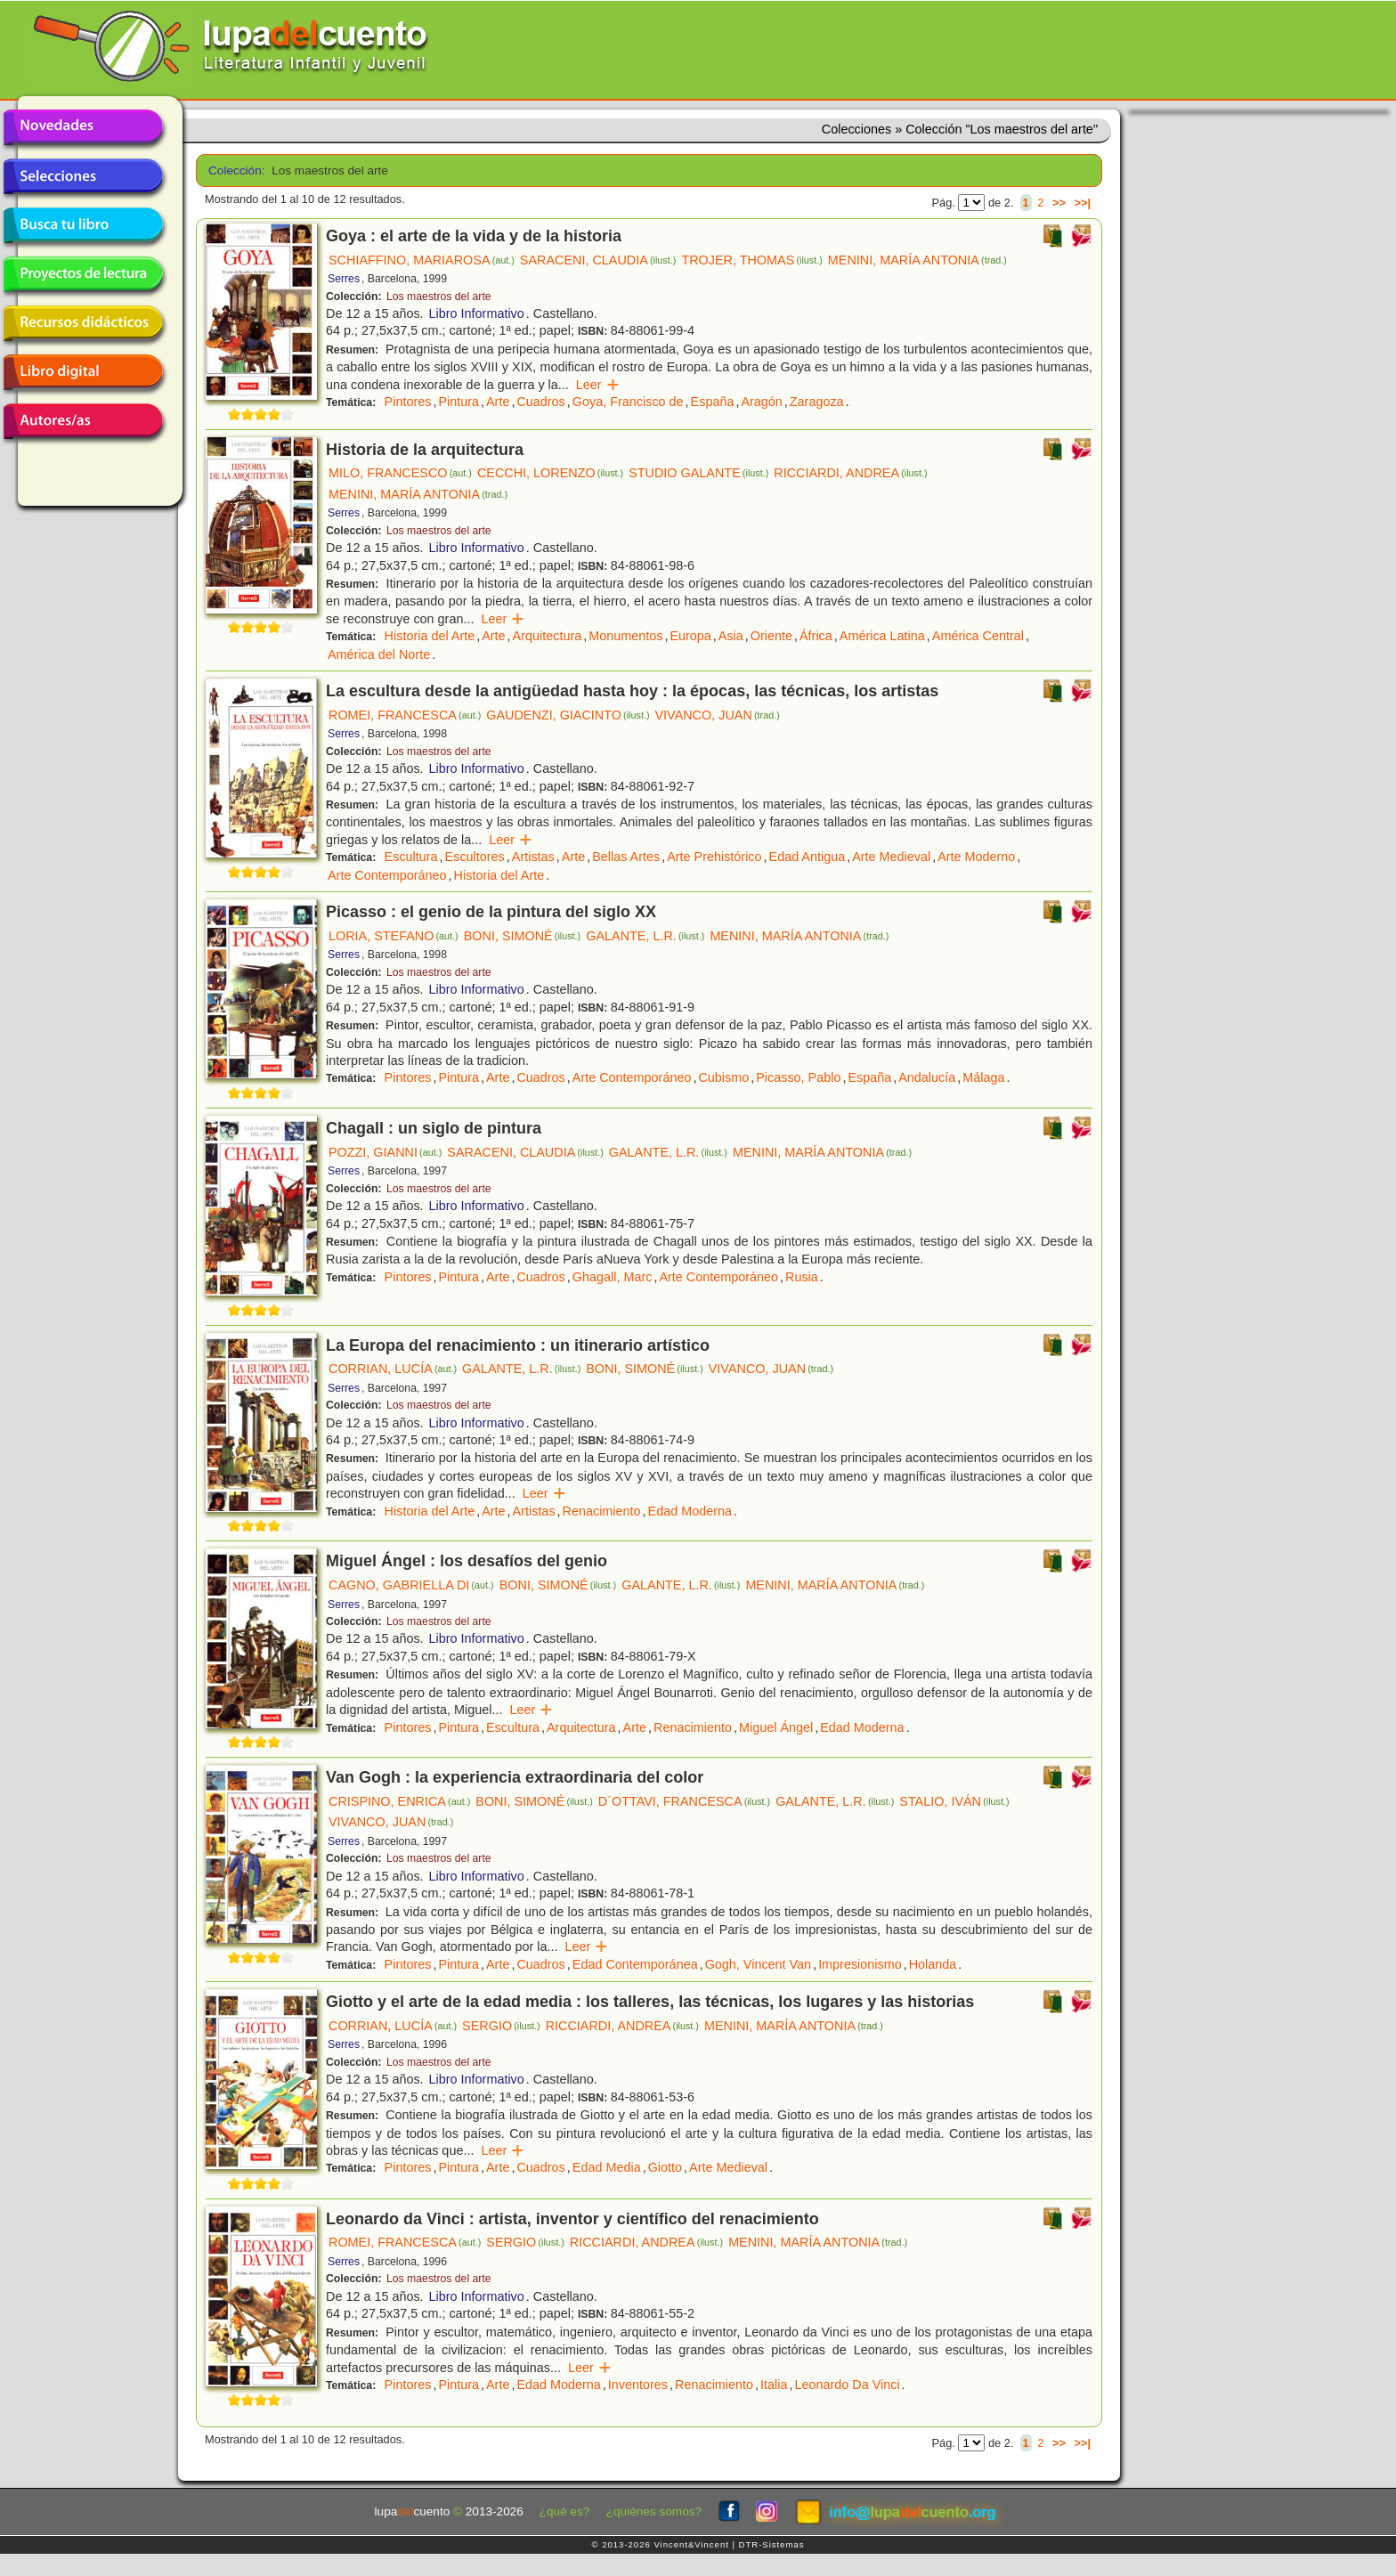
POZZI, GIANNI (385, 1152)
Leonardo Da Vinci (846, 2384)
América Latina (882, 636)
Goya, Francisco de (628, 401)
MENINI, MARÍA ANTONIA (917, 260)
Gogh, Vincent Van (758, 1964)
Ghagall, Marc (612, 1277)
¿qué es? (565, 2511)
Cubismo (723, 1077)
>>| (1082, 202)
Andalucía (926, 1077)
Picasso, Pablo (798, 1077)
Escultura (411, 856)
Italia (773, 2384)
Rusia (801, 1277)
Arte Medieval (891, 856)
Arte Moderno (976, 856)
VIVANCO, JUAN (717, 715)
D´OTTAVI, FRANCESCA (684, 1801)
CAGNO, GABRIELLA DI (411, 1585)
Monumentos (625, 636)
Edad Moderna (690, 1511)
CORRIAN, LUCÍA (393, 1368)
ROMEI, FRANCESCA (405, 715)
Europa (690, 636)
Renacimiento (602, 1511)
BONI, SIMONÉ (522, 936)
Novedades (83, 127)
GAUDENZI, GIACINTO (567, 715)
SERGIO (501, 2026)
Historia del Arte (430, 636)
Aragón (761, 401)
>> (1059, 202)
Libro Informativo (476, 313)
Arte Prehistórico (714, 856)
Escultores (475, 856)
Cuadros (540, 401)
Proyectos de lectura (83, 274)
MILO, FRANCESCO (400, 473)
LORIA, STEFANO (394, 936)
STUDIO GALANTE (698, 473)
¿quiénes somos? (654, 2511)
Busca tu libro (83, 225)
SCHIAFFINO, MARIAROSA (422, 260)
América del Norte (379, 654)
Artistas (533, 856)
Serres (344, 278)
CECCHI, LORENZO (550, 473)
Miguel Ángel (776, 1727)
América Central (978, 636)
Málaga (983, 1077)
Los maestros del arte (438, 296)
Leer (598, 385)
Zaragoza (817, 401)
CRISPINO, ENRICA (399, 1801)
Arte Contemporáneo (387, 875)
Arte (497, 401)
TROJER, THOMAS (751, 260)
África (815, 636)
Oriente (771, 636)
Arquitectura (547, 636)
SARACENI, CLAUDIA (598, 260)
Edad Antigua (807, 856)
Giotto (665, 2167)
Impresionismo (860, 1964)
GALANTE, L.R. (645, 936)
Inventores (638, 2384)
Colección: (233, 170)
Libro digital (83, 372)
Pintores (408, 401)
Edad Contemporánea (635, 1964)
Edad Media (606, 2167)
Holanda (933, 1964)
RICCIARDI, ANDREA (850, 473)
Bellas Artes (626, 856)
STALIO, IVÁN (954, 1801)
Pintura (458, 401)
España (713, 401)
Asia (730, 636)
